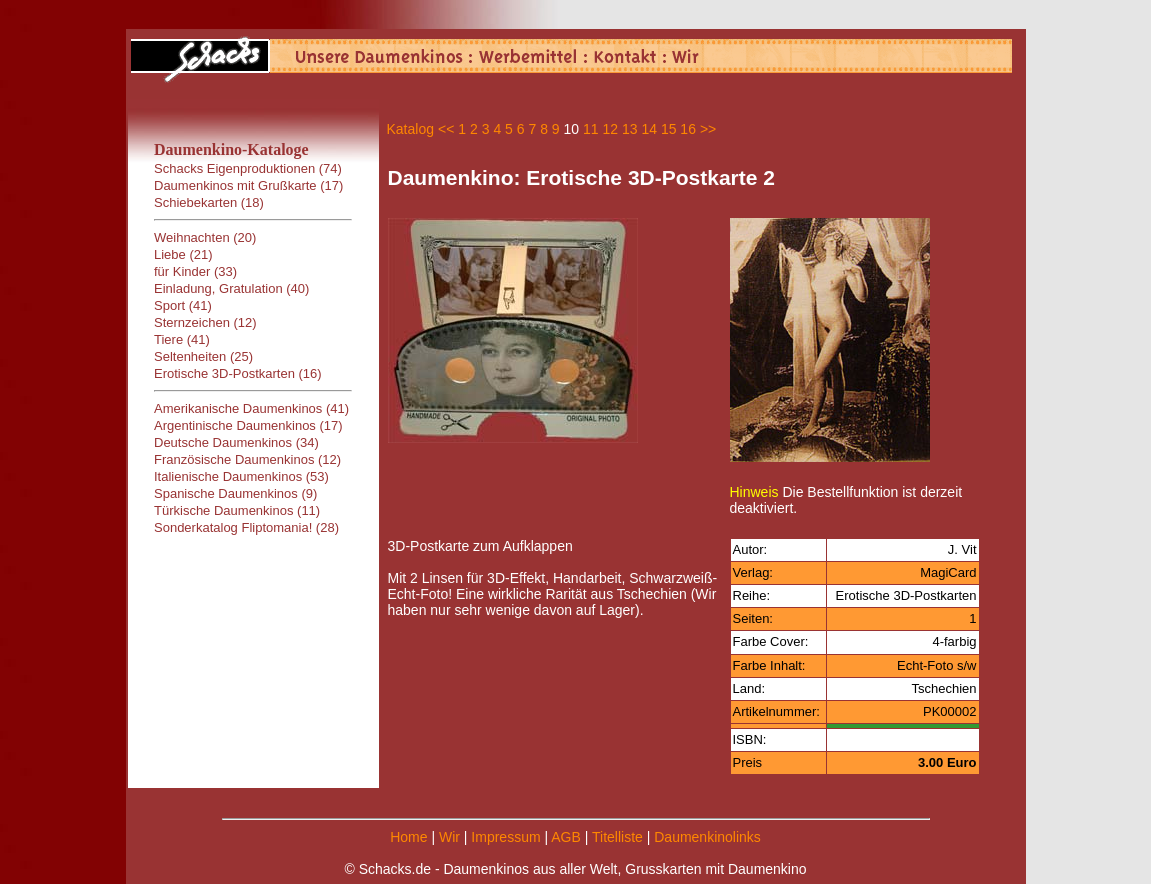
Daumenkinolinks (707, 837)
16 (688, 129)
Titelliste (617, 837)
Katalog (410, 129)
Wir (449, 837)
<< (446, 129)
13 (630, 129)
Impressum (505, 837)
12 (610, 129)
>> (708, 129)
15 (669, 129)
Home (408, 837)
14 (649, 129)
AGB (566, 837)
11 (591, 129)
